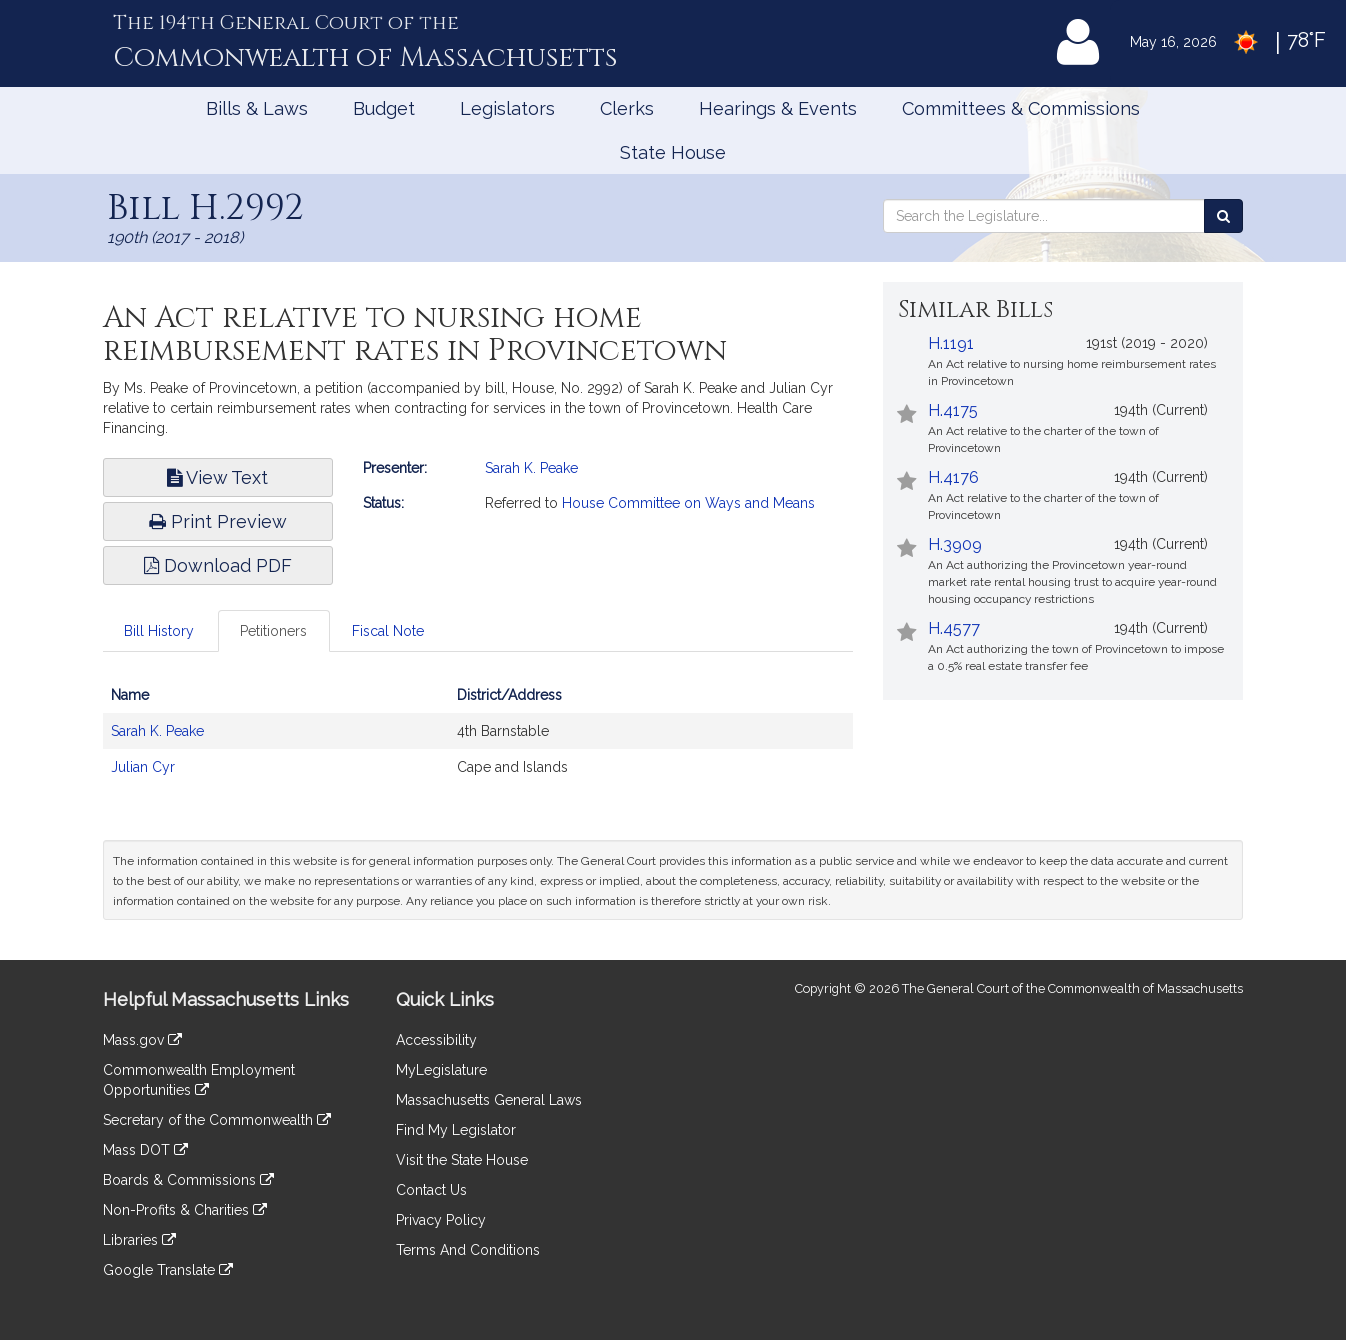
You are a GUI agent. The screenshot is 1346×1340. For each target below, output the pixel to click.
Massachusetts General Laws (489, 1100)
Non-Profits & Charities (185, 1210)
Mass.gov (142, 1040)
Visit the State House (462, 1160)
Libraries (139, 1240)
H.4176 (953, 477)
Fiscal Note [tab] (388, 631)
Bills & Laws (257, 108)
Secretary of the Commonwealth (217, 1120)
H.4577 (954, 628)
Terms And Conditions (468, 1250)
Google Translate (168, 1270)
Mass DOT (145, 1150)
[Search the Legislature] (1223, 216)
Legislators (507, 108)
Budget (384, 108)
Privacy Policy (441, 1220)
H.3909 (955, 544)
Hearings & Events (778, 108)
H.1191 (951, 343)
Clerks (627, 108)
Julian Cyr (143, 767)
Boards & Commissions (188, 1180)
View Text (217, 477)
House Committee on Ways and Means (688, 503)
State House (673, 152)
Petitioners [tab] (273, 631)
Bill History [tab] (159, 631)
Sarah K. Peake (531, 468)
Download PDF (218, 565)
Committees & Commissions (1021, 108)
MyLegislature (441, 1070)
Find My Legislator (456, 1130)
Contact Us (431, 1190)
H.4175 (953, 410)
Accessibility (436, 1040)
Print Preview (218, 521)
